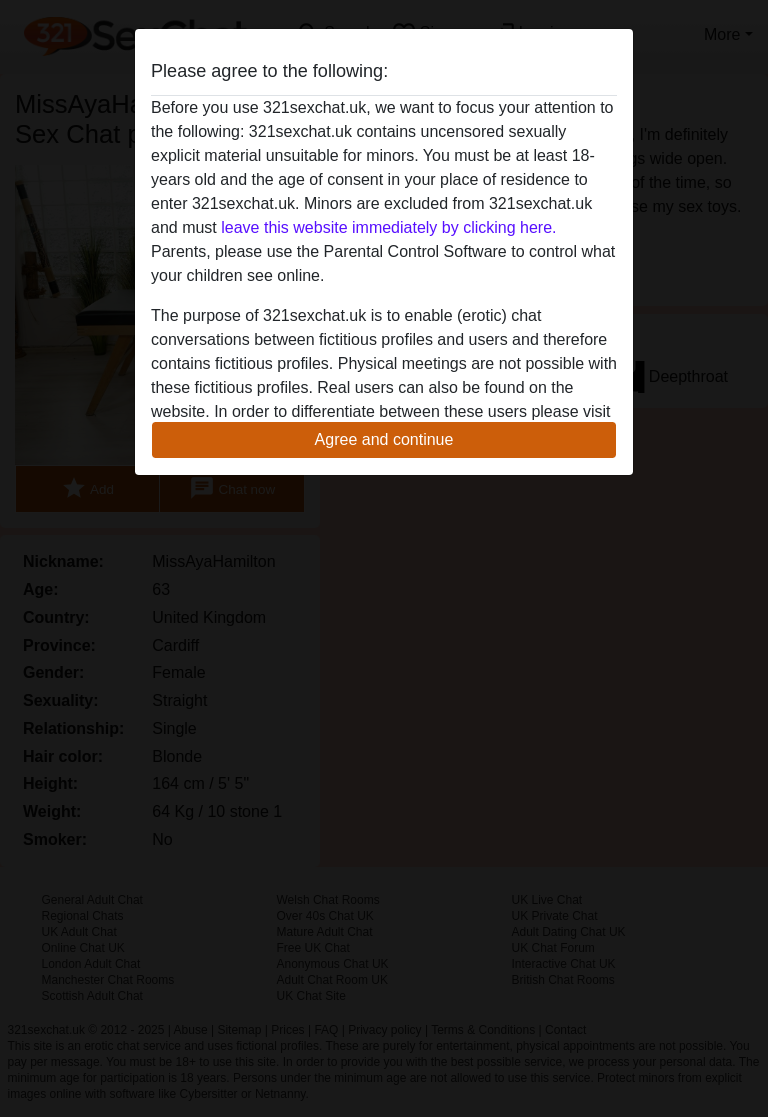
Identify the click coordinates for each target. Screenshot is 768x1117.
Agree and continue (384, 439)
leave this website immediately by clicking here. (388, 227)
